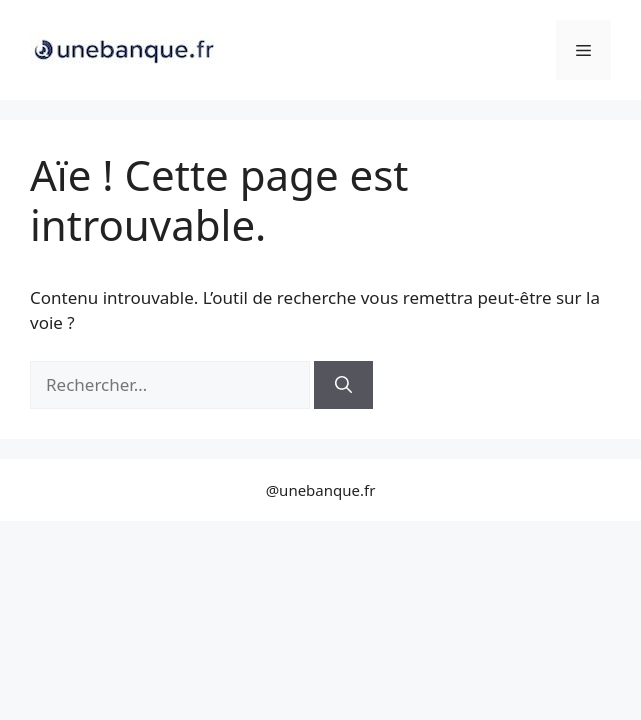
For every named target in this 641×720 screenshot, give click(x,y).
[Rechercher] (343, 385)
